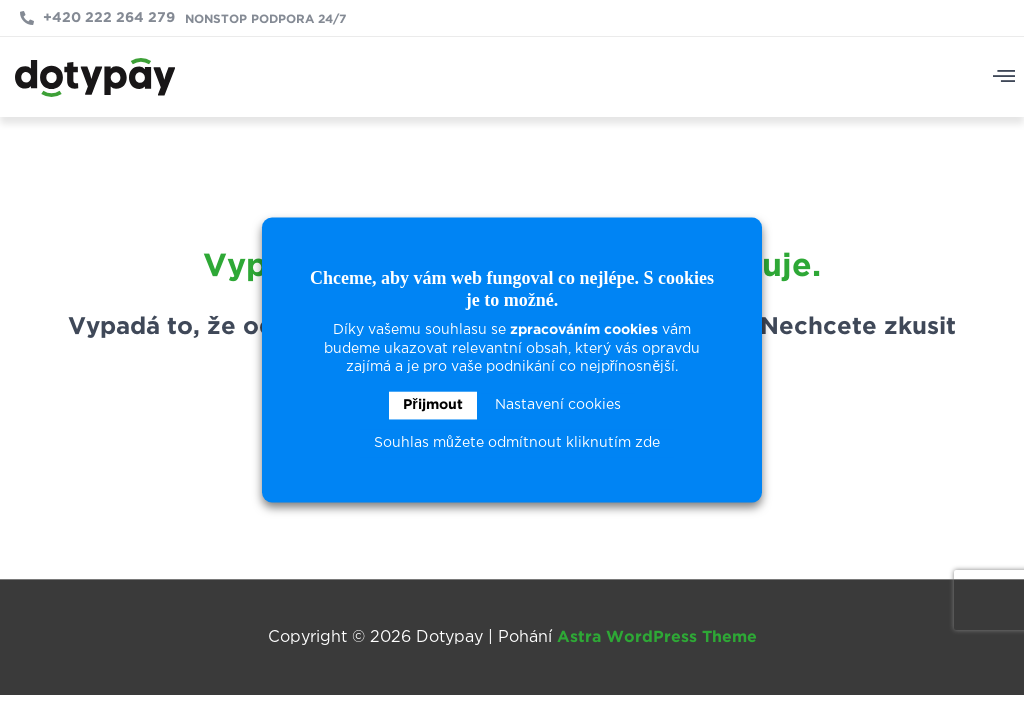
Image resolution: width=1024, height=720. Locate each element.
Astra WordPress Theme (657, 637)
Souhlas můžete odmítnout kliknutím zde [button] (517, 444)
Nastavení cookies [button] (558, 406)
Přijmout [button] (432, 406)
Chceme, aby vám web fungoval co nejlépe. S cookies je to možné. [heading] (512, 289)
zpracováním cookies (584, 331)
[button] (1004, 77)
